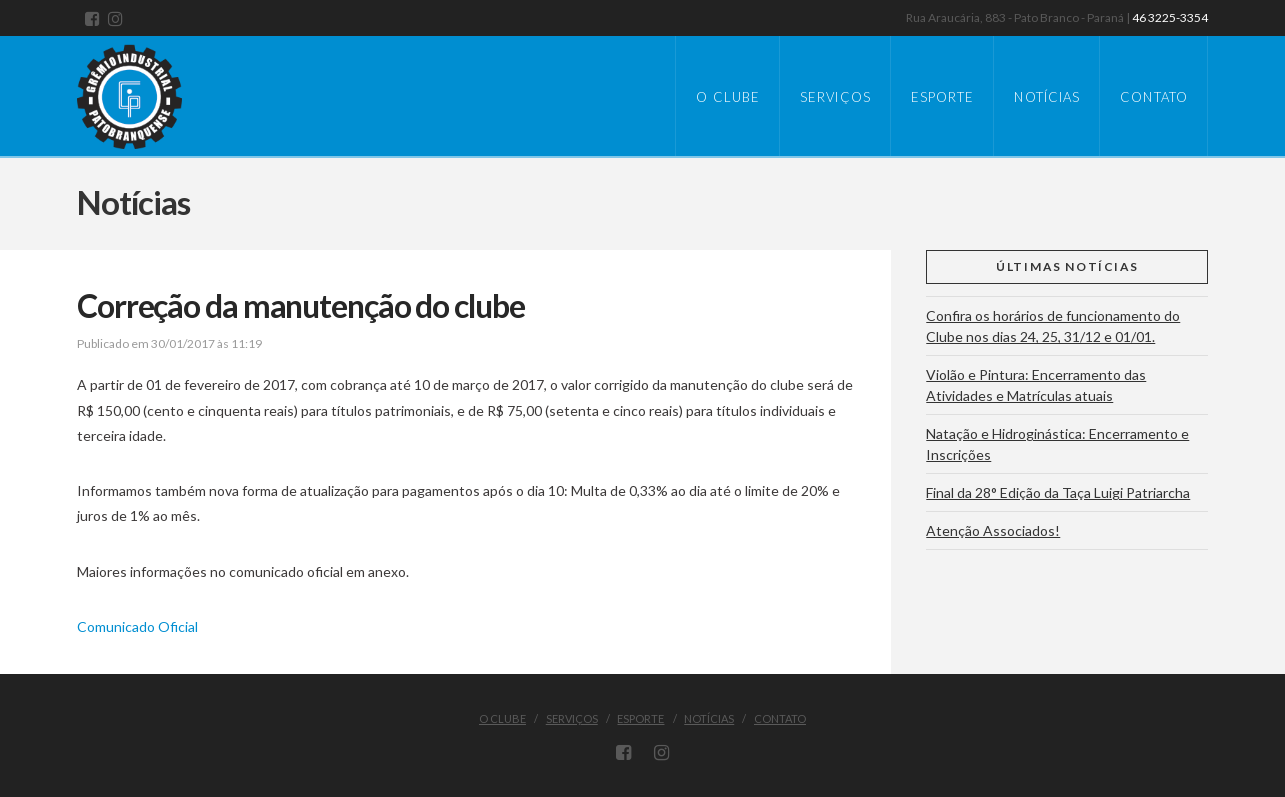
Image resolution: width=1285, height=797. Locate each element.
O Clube (502, 718)
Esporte (640, 718)
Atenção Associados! (993, 530)
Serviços (572, 718)
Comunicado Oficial (137, 626)
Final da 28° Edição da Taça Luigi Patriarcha (1058, 492)
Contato (780, 718)
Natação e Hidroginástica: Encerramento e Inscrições (1057, 444)
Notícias (709, 718)
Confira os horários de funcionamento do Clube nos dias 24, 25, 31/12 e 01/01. (1053, 326)
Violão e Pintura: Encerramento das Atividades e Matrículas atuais (1036, 385)
